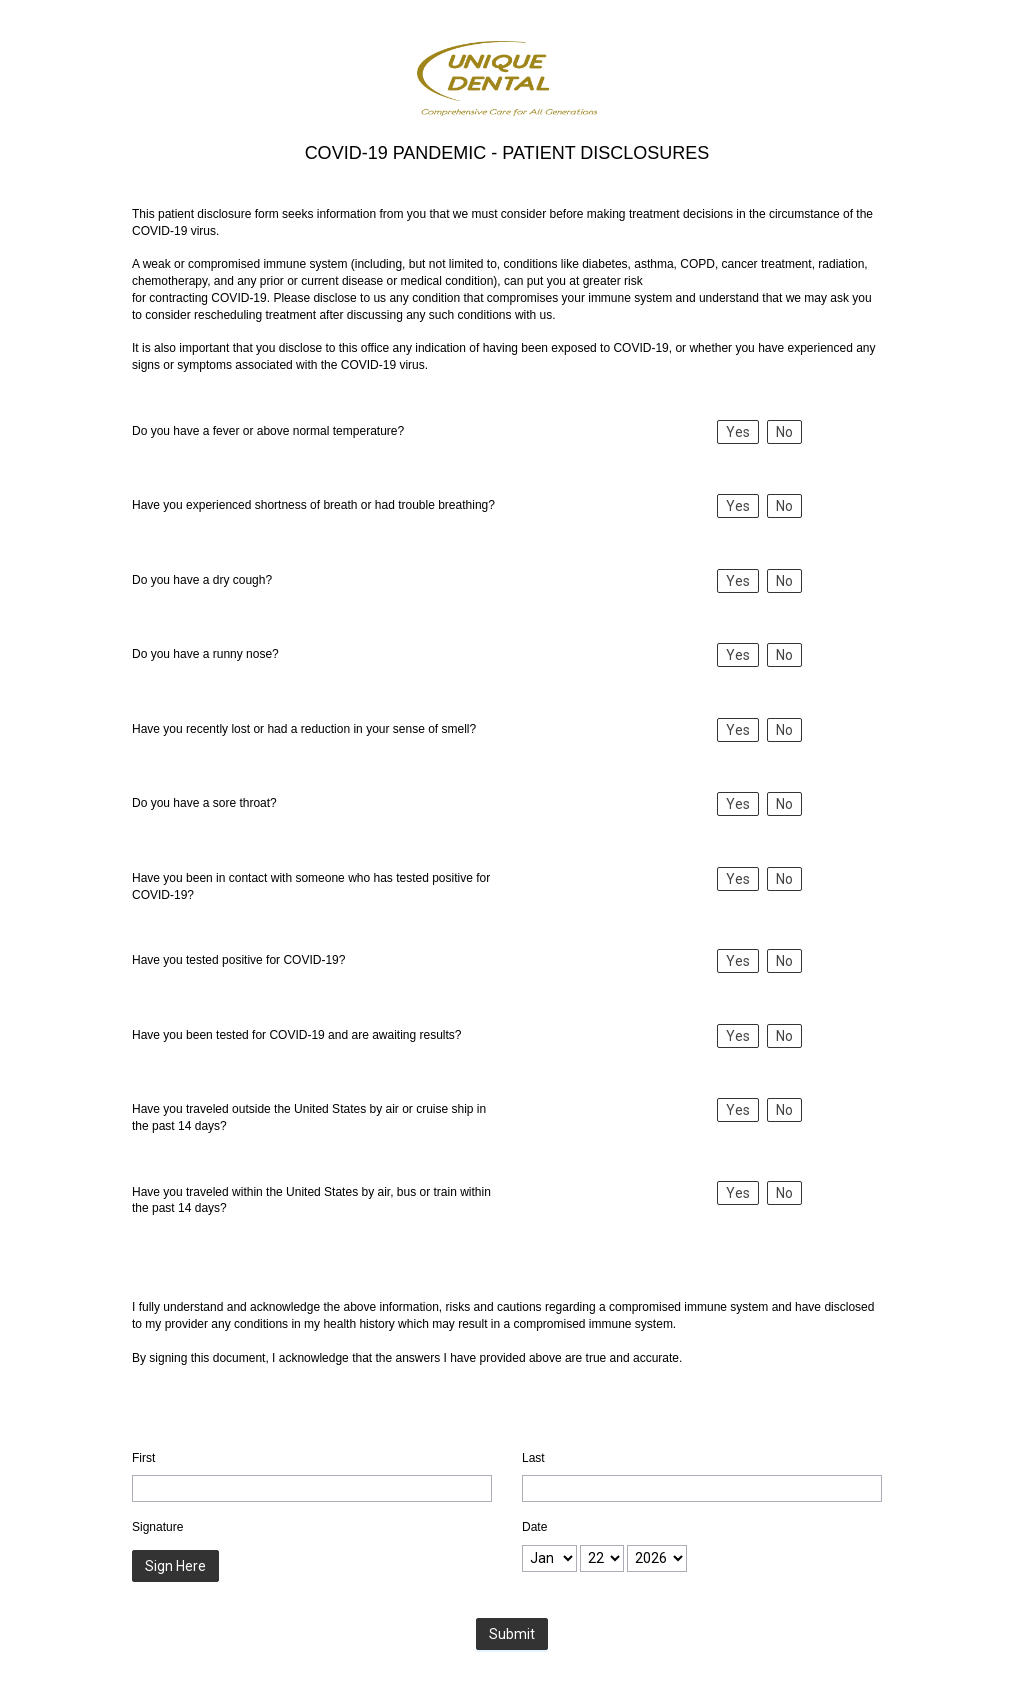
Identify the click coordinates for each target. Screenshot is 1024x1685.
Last (533, 1458)
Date (534, 1527)
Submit (512, 1634)
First (143, 1458)
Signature (157, 1527)
